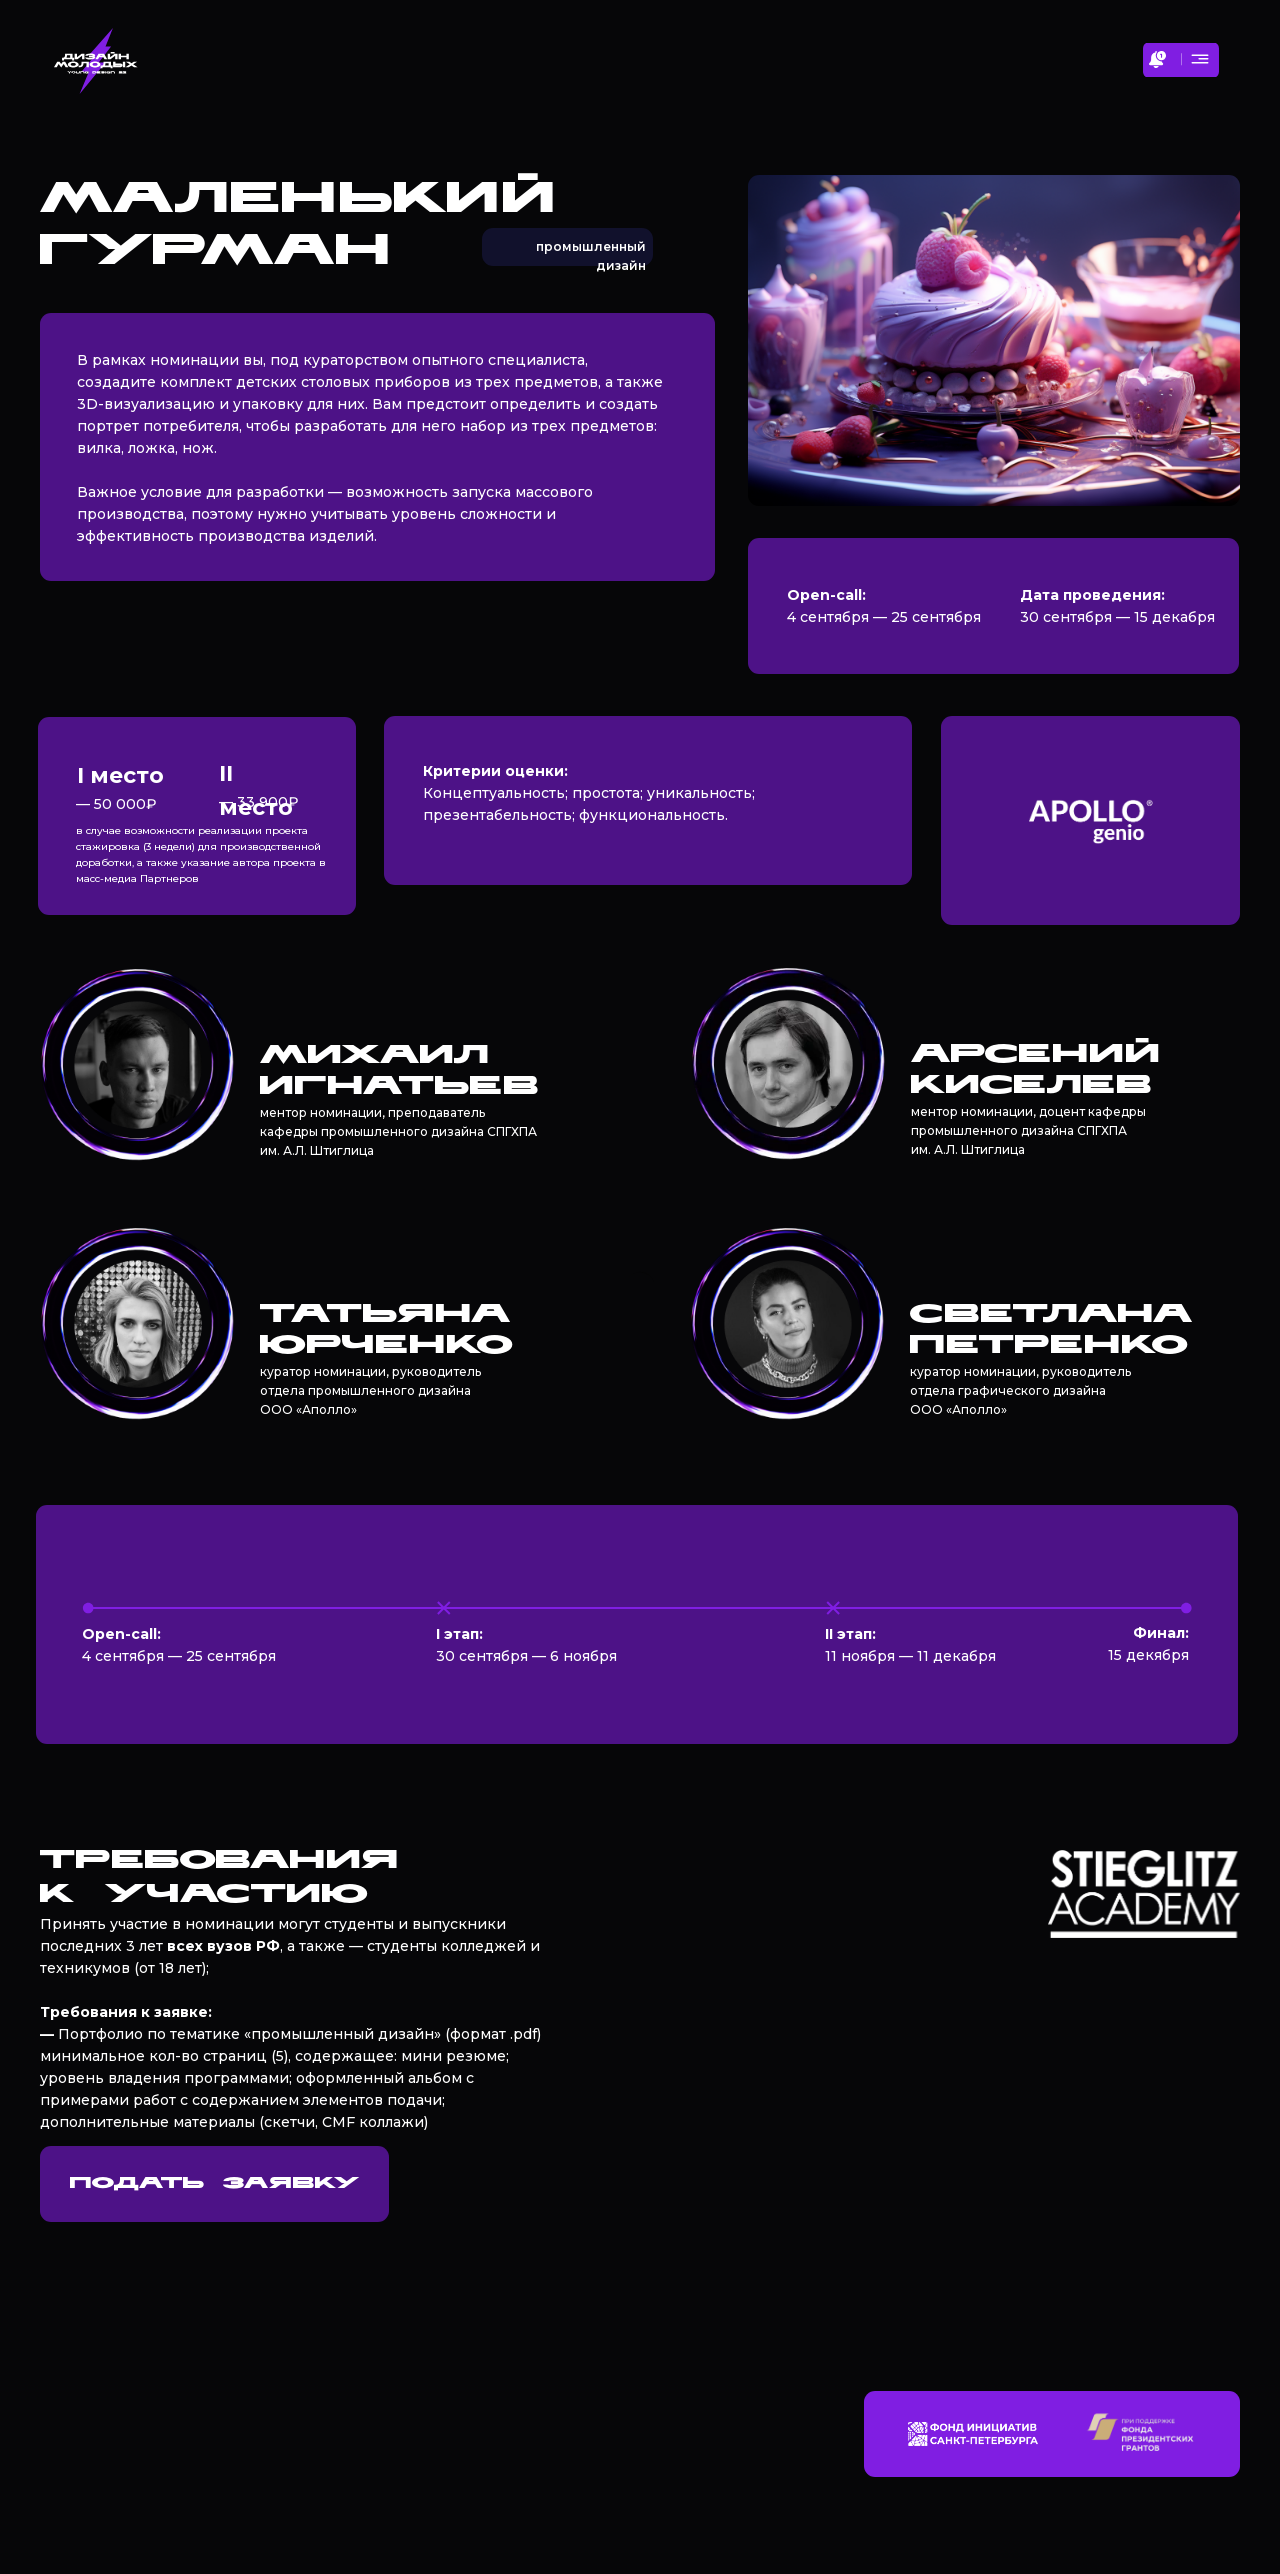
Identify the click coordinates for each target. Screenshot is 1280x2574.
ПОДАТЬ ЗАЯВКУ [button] (214, 2184)
